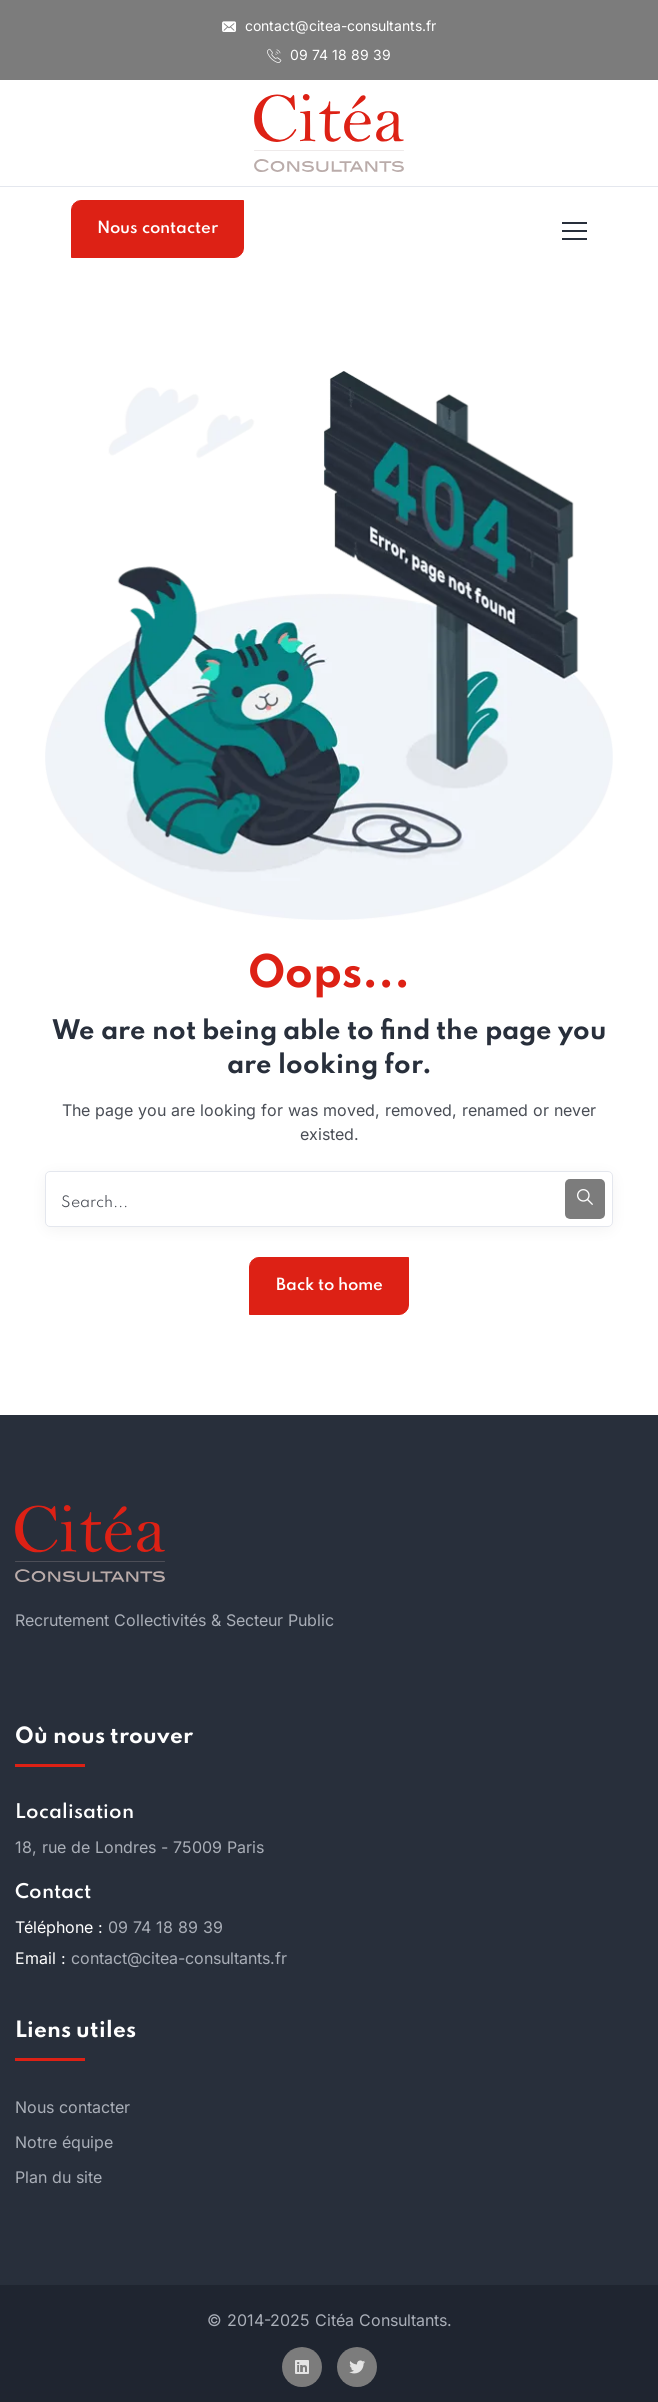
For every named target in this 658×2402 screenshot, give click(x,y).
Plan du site (58, 2177)
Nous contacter (157, 228)
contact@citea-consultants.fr (329, 25)
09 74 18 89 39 (329, 54)
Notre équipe (64, 2142)
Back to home (329, 1285)
